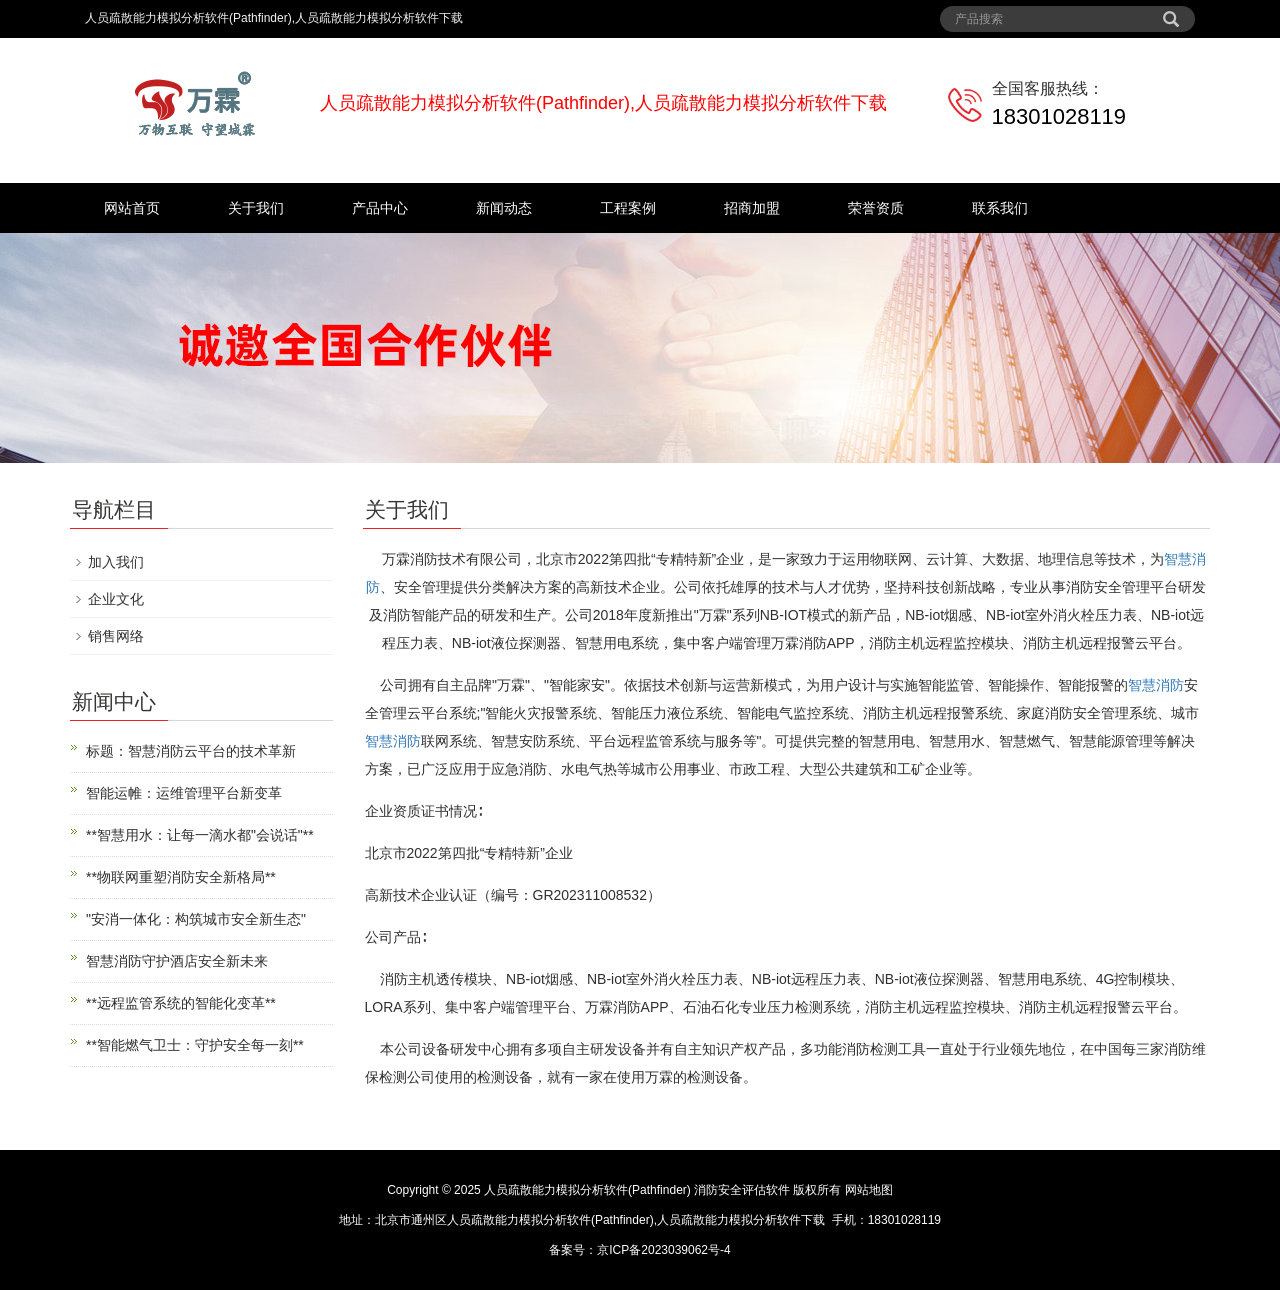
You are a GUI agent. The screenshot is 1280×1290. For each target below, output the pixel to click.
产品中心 (380, 208)
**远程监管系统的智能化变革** (181, 1003)
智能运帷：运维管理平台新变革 (184, 793)
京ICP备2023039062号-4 (663, 1250)
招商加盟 (752, 208)
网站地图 (869, 1190)
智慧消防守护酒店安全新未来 (177, 961)
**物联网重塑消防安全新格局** (181, 877)
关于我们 (256, 208)
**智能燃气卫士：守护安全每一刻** (195, 1045)
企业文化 (116, 599)
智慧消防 (1156, 685)
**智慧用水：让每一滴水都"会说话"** (200, 835)
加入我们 (116, 562)
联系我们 (1000, 208)
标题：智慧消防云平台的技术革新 (191, 751)
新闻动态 (504, 208)
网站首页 (132, 208)
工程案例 (628, 208)
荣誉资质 (876, 208)
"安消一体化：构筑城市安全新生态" (196, 919)
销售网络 (116, 636)
